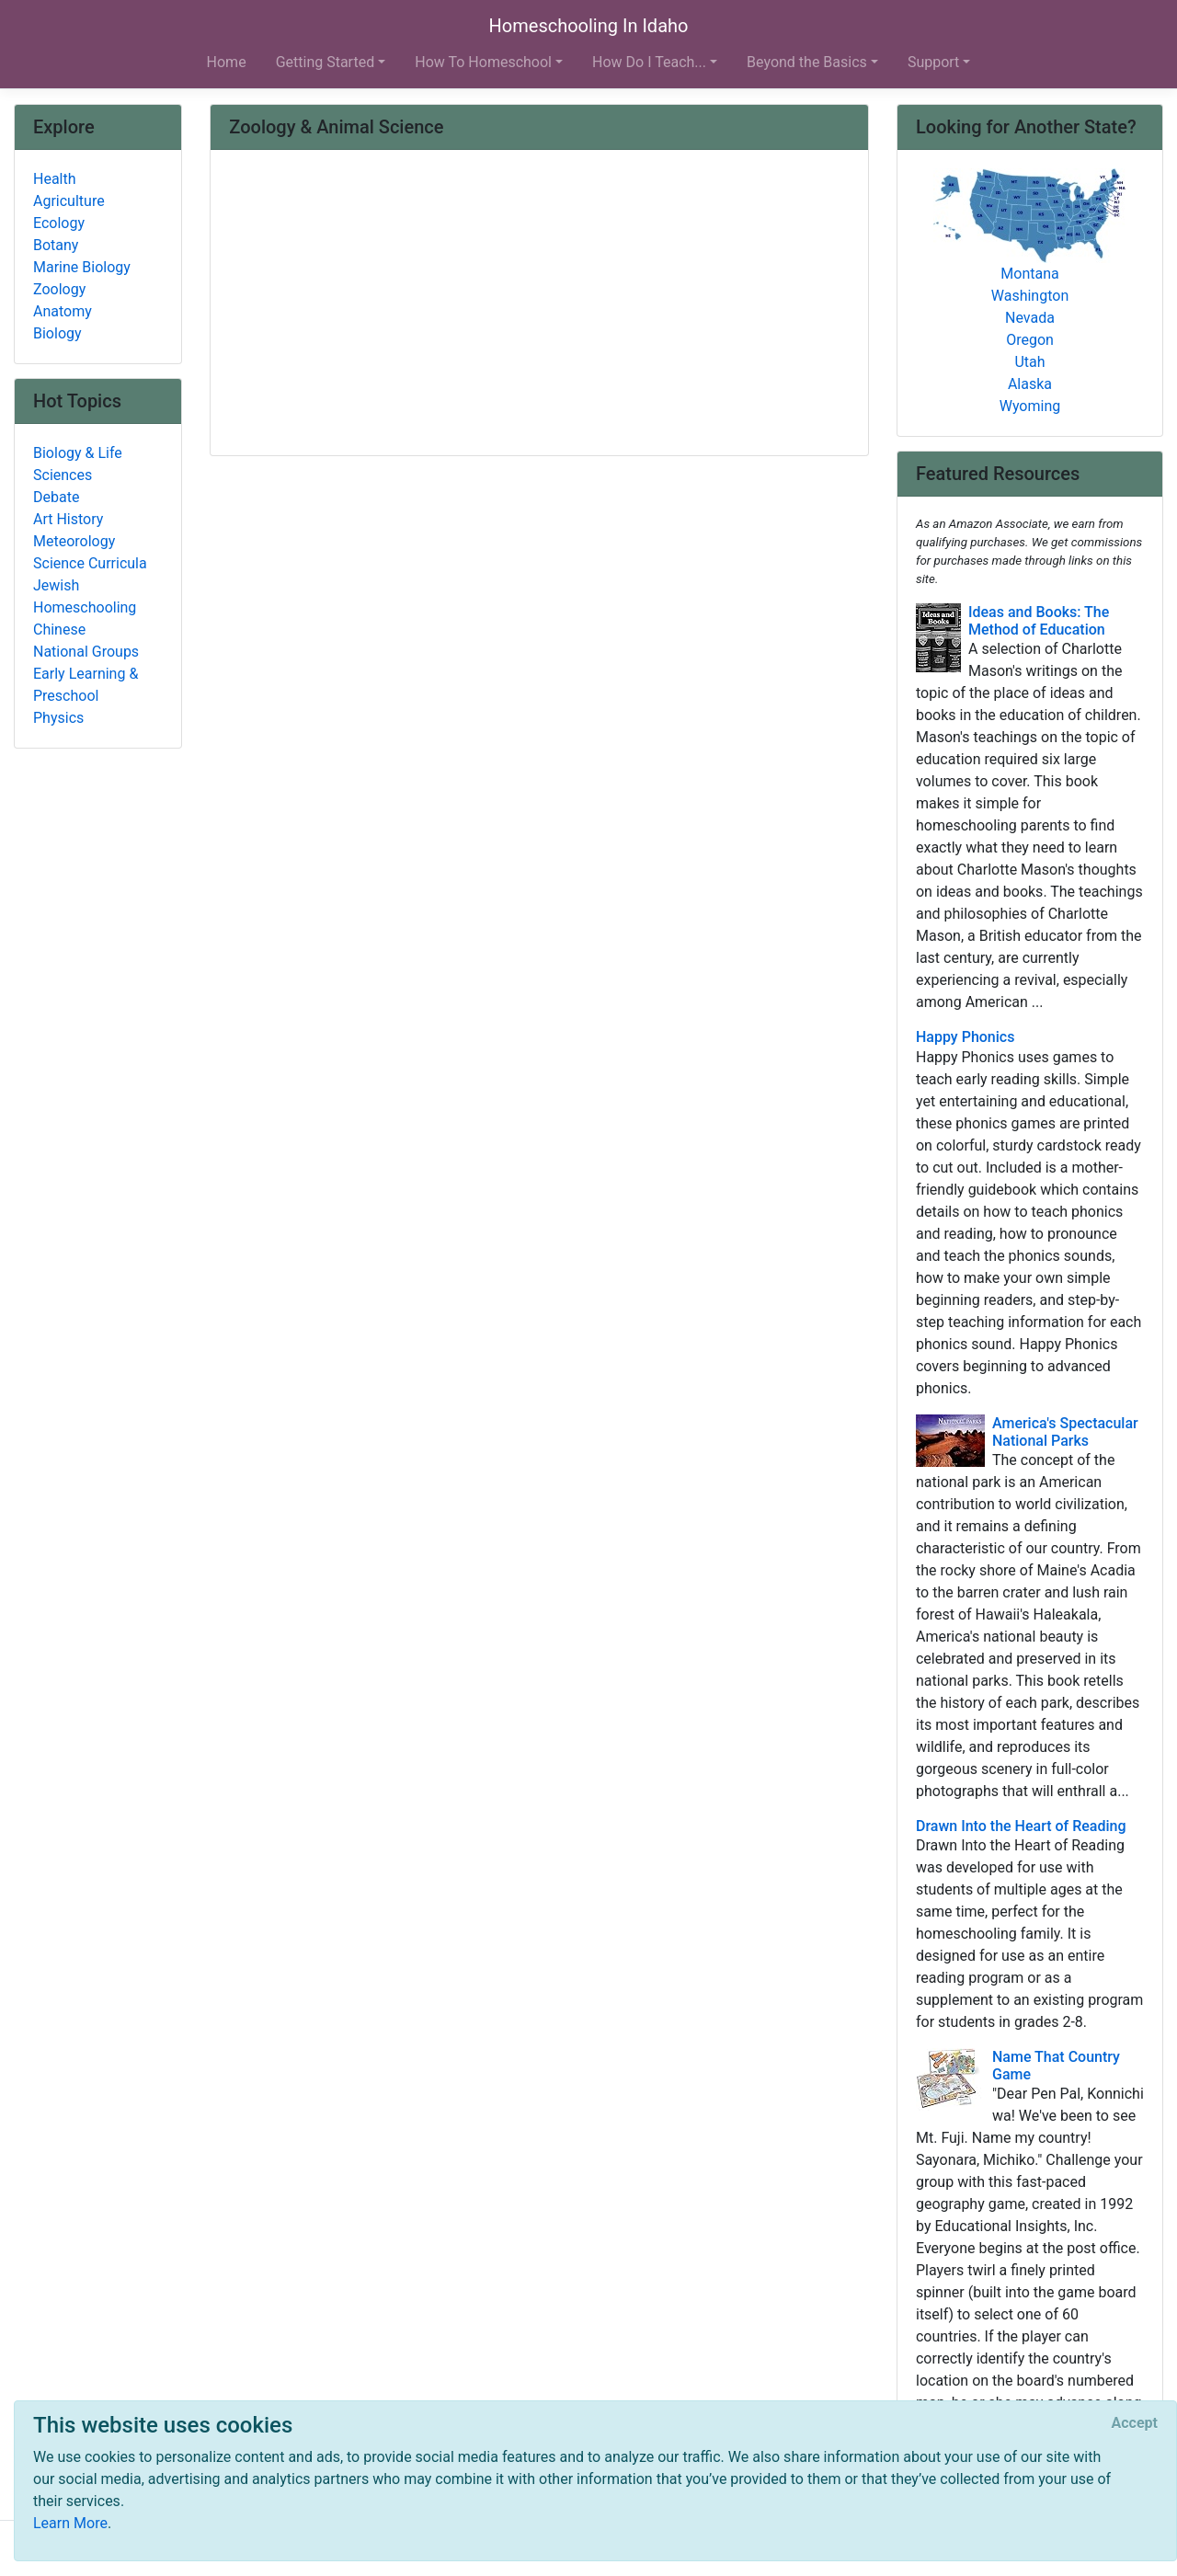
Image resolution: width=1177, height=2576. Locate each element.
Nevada (1030, 317)
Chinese (59, 629)
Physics (58, 718)
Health (54, 179)
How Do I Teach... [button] (649, 62)
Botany (55, 245)
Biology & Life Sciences (77, 464)
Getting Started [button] (325, 62)
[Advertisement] (539, 304)
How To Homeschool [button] (483, 62)
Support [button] (933, 62)
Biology (57, 333)
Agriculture (69, 201)
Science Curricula (90, 563)
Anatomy (62, 311)
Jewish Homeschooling (84, 596)
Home (226, 62)
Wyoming (1030, 406)
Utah (1029, 362)
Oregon (1030, 340)
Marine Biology (82, 267)
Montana (1029, 273)
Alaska (1030, 384)
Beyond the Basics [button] (807, 62)
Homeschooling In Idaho (589, 26)
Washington (1029, 295)
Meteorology (74, 541)
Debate (56, 497)
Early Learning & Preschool (85, 684)
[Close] (1134, 2423)
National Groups (86, 651)
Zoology (59, 289)
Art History (68, 519)
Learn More (70, 2523)
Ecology (59, 223)
